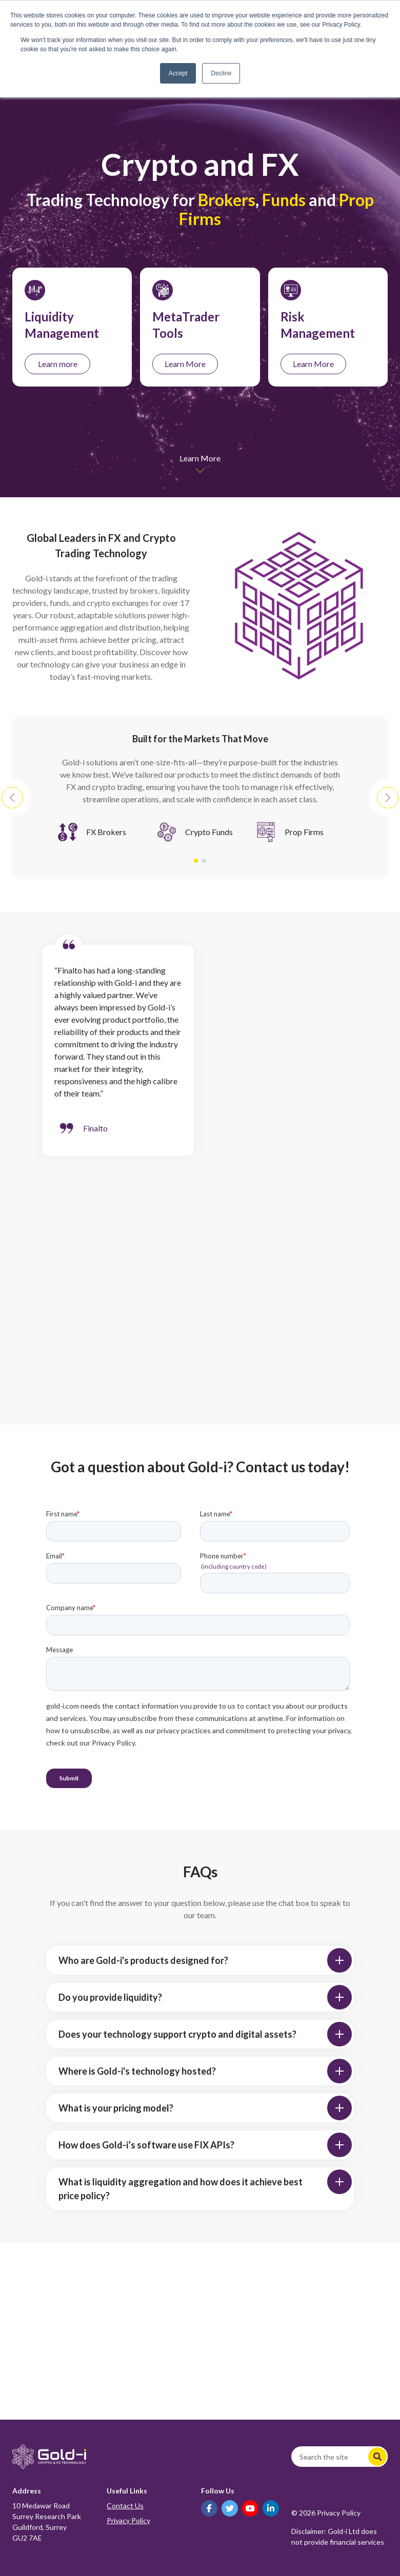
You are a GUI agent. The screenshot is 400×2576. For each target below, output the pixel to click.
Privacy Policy (128, 2520)
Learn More (185, 364)
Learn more (57, 364)
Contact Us (125, 2505)
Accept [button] (178, 73)
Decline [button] (221, 73)
